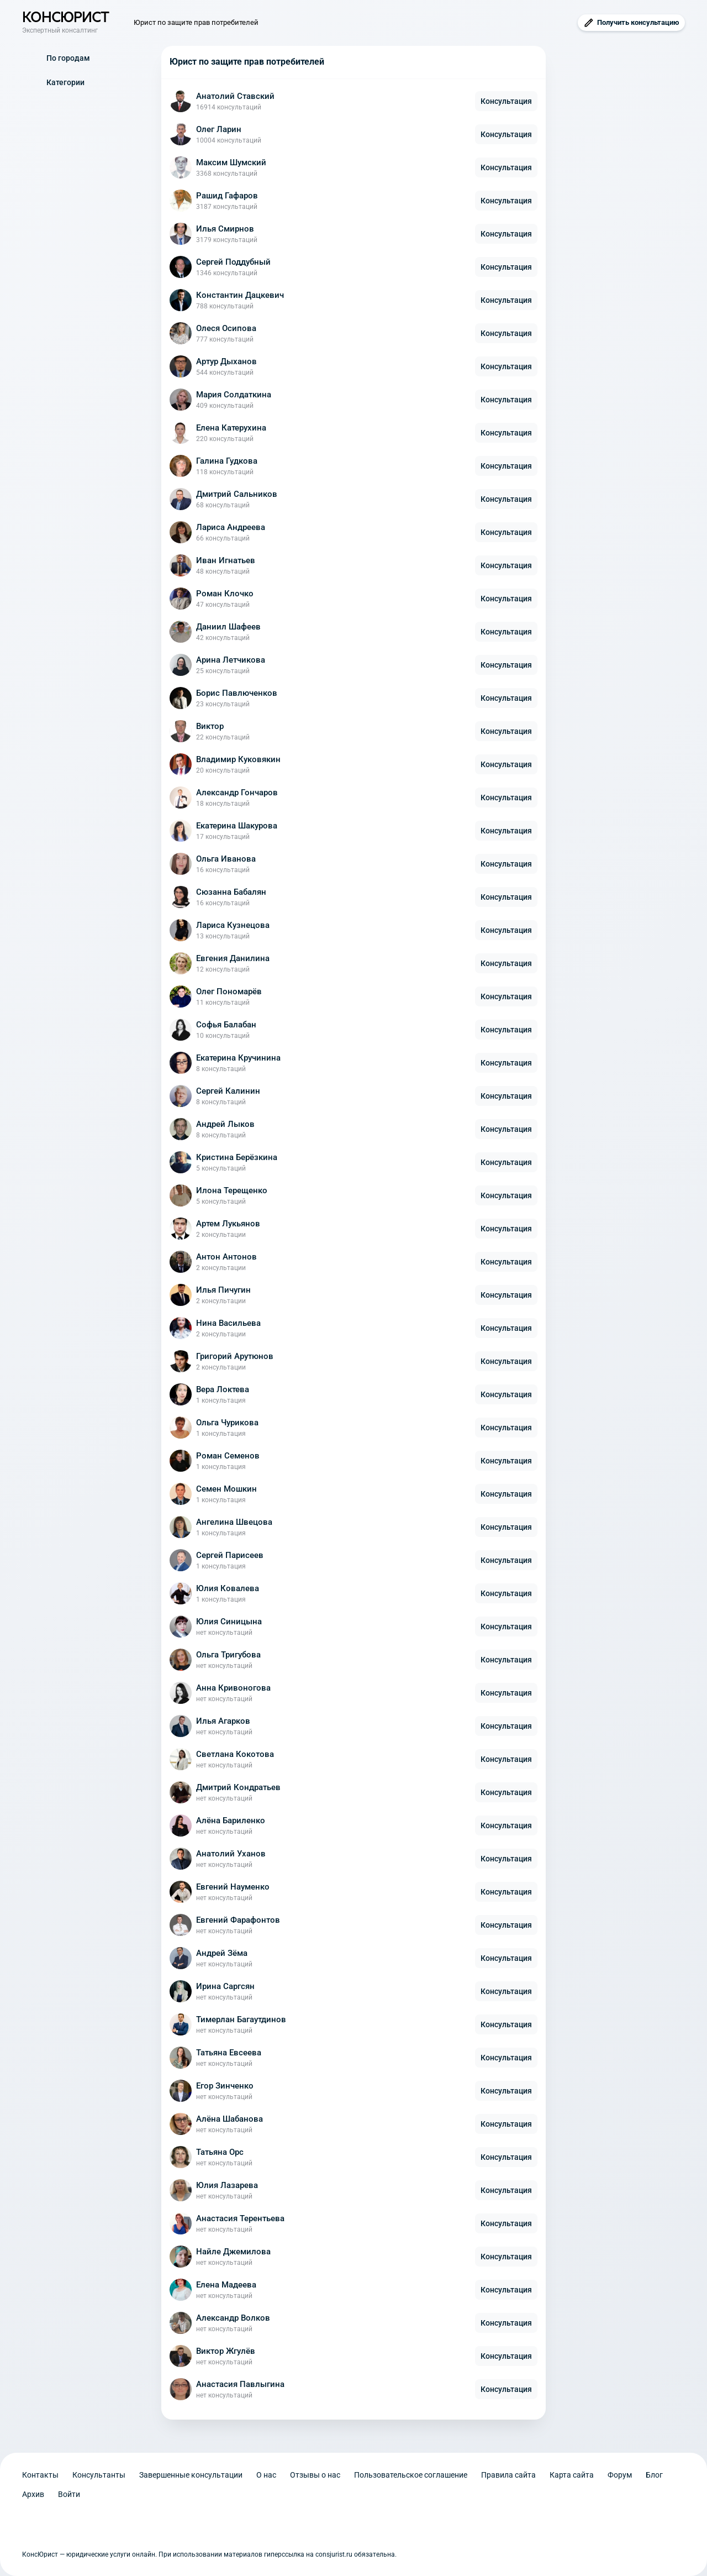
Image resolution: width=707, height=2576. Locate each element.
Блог (654, 2474)
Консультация (506, 101)
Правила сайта (508, 2474)
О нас (266, 2474)
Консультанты (98, 2474)
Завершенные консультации (190, 2474)
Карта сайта (572, 2474)
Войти (69, 2494)
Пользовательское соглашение (410, 2474)
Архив (33, 2494)
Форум (620, 2474)
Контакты (40, 2474)
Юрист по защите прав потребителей (196, 22)
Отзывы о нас (315, 2474)
